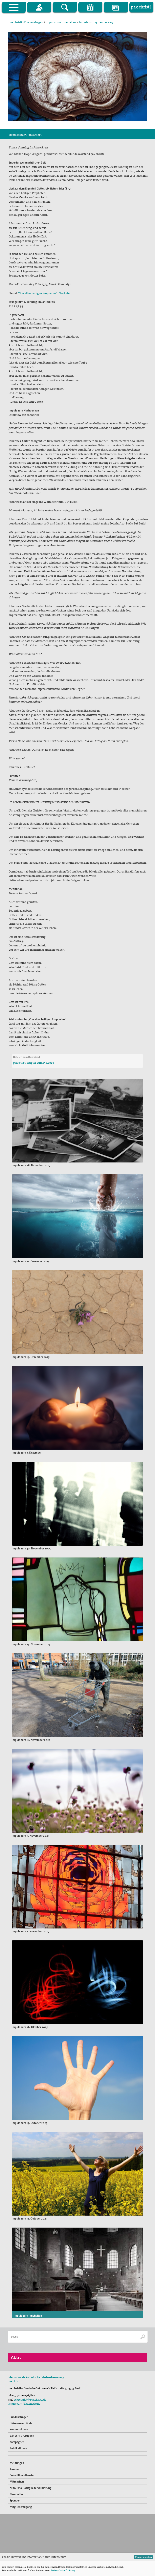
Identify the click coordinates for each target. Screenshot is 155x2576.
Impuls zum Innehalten (61, 22)
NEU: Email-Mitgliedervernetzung (30, 2550)
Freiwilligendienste (22, 2537)
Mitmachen (17, 2543)
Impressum (15, 2465)
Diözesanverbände (21, 2485)
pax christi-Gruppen (22, 2497)
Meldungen (17, 2524)
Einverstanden (143, 2557)
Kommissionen (19, 2491)
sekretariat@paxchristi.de (30, 2461)
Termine (14, 2531)
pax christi (15, 22)
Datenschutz (32, 2465)
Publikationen (18, 2510)
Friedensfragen (33, 22)
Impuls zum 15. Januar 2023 (96, 22)
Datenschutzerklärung (63, 2570)
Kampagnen (17, 2504)
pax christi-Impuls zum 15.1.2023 (33, 1062)
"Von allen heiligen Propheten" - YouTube (44, 293)
